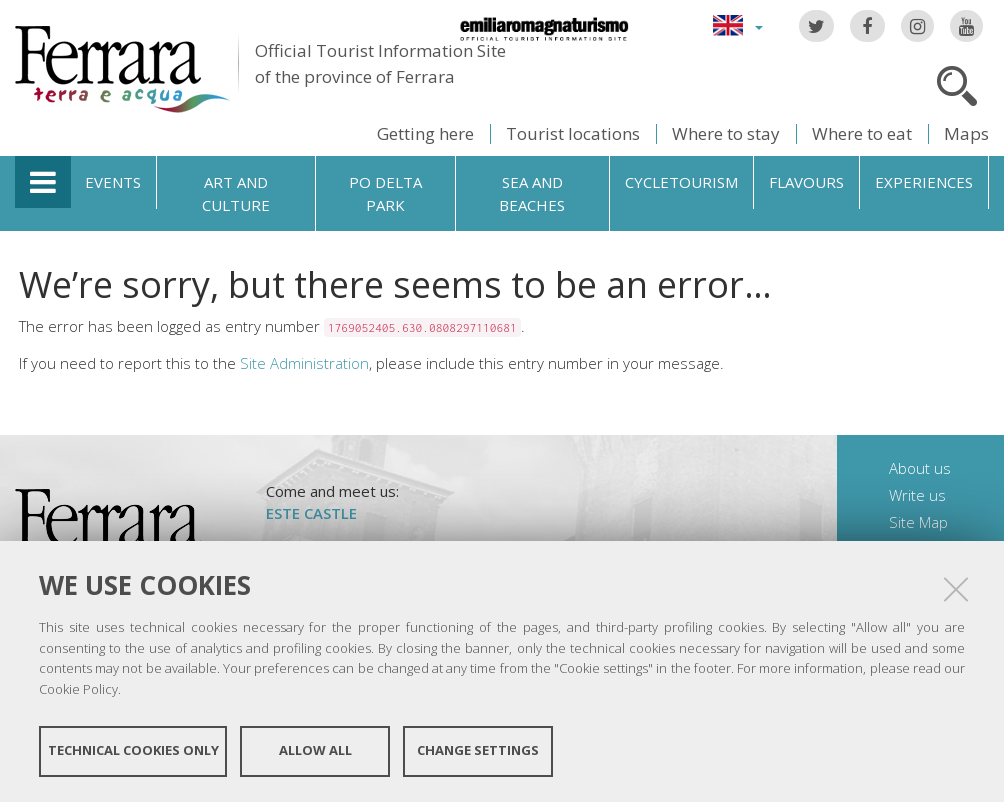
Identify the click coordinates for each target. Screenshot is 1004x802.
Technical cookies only (133, 750)
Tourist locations (573, 133)
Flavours (806, 182)
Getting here (425, 133)
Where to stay (726, 133)
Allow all (315, 750)
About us (920, 468)
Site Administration (304, 363)
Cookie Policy (78, 688)
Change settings (478, 750)
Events (113, 182)
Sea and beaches (532, 193)
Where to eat (862, 133)
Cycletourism (681, 182)
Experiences (924, 182)
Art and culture (236, 193)
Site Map (918, 522)
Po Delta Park (385, 193)
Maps (966, 133)
